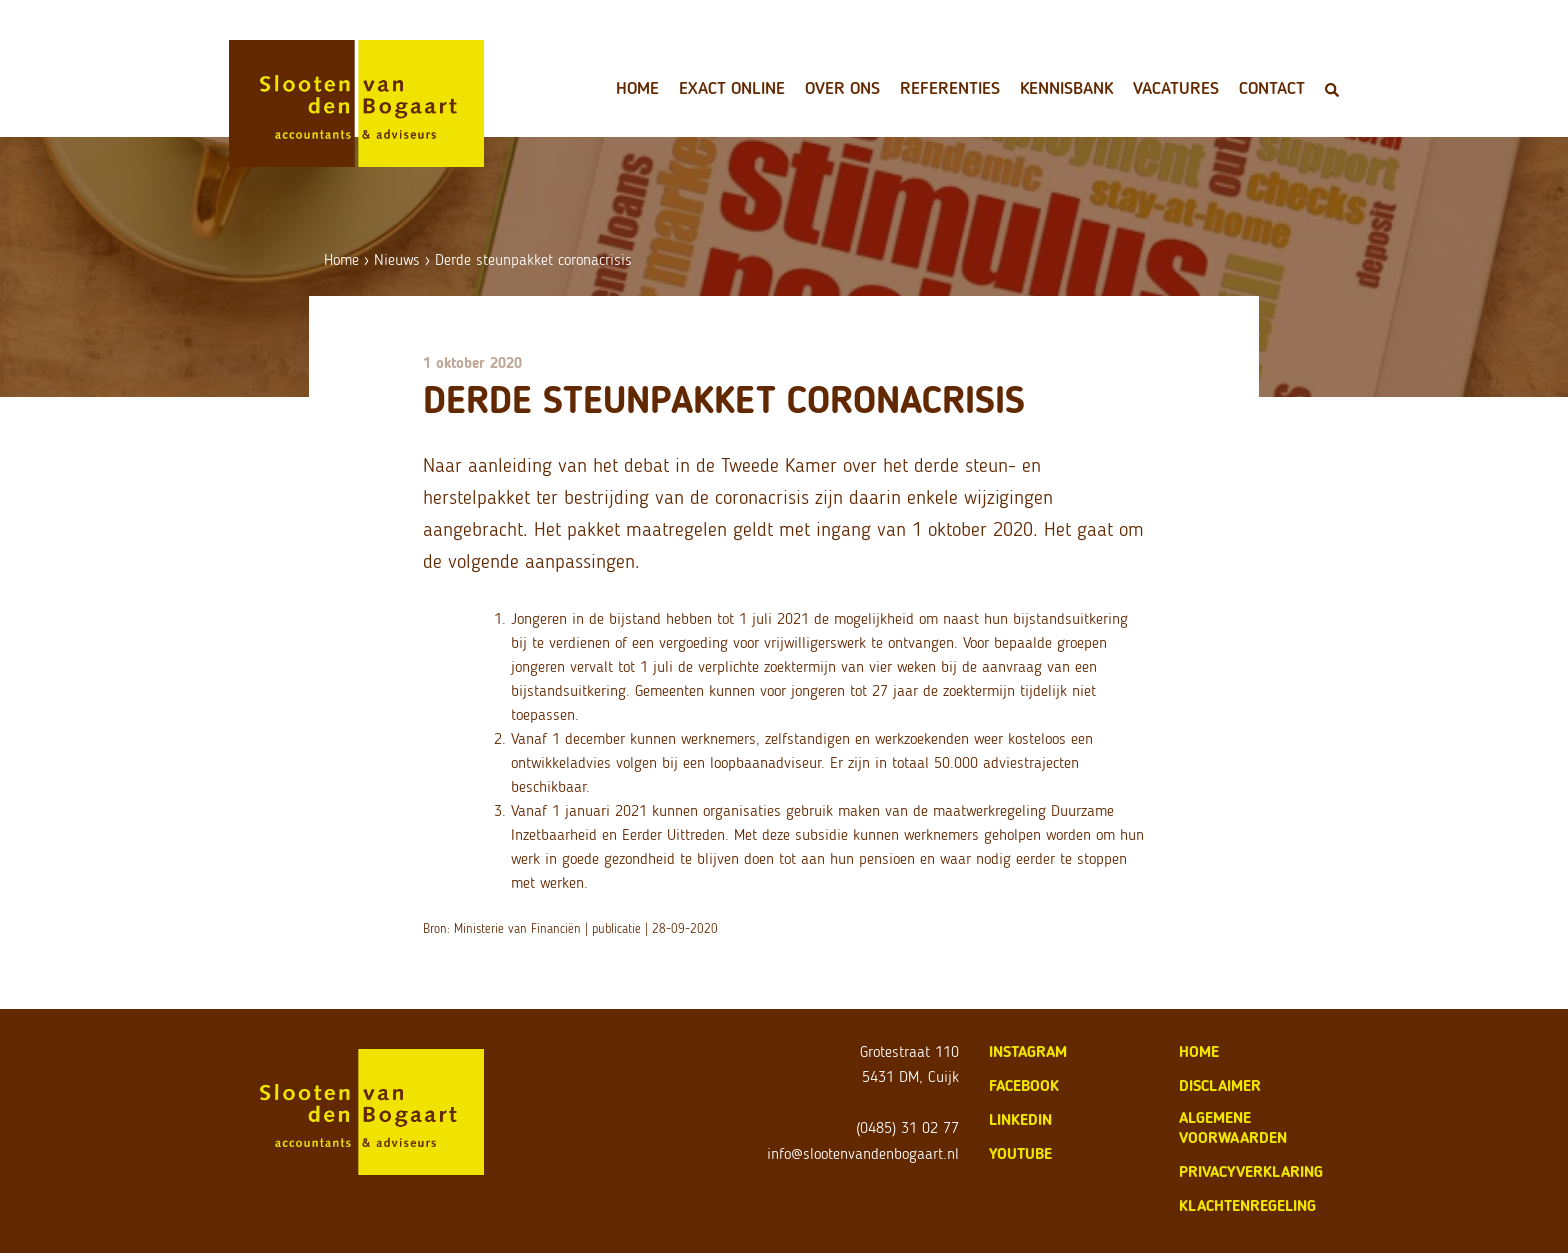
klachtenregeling (1247, 1205)
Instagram (1028, 1051)
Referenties (950, 88)
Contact (1272, 88)
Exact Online (732, 88)
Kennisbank (1066, 88)
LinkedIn (1020, 1119)
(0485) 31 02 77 (907, 1127)
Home (637, 88)
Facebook (1024, 1085)
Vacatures (1176, 88)
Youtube (1020, 1153)
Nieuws (397, 259)
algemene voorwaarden (1233, 1127)
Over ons (842, 88)
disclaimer (1220, 1085)
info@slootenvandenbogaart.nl (863, 1153)
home (1199, 1051)
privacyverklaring (1251, 1171)
